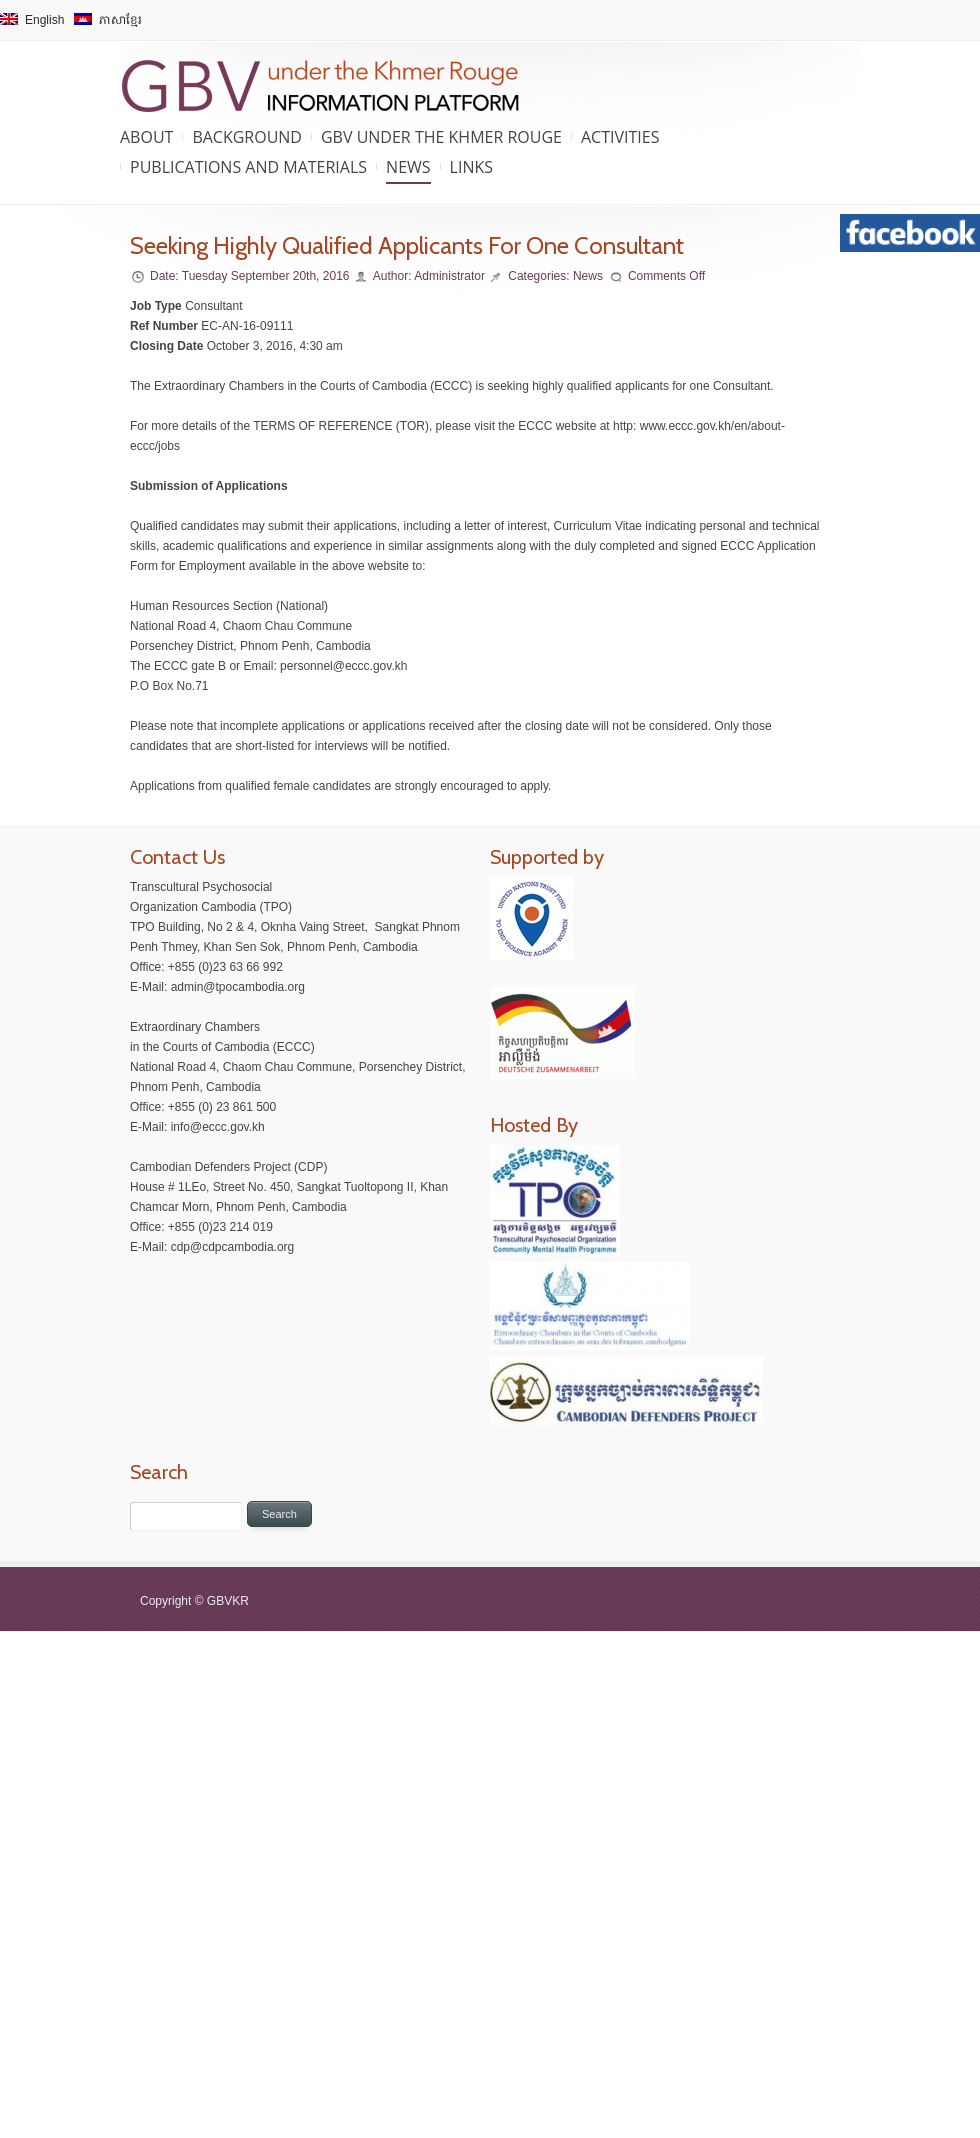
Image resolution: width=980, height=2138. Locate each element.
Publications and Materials (248, 167)
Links (471, 167)
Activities (620, 137)
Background (247, 137)
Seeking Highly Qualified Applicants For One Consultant (407, 245)
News (408, 167)
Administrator (449, 276)
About (146, 137)
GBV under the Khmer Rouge (441, 137)
